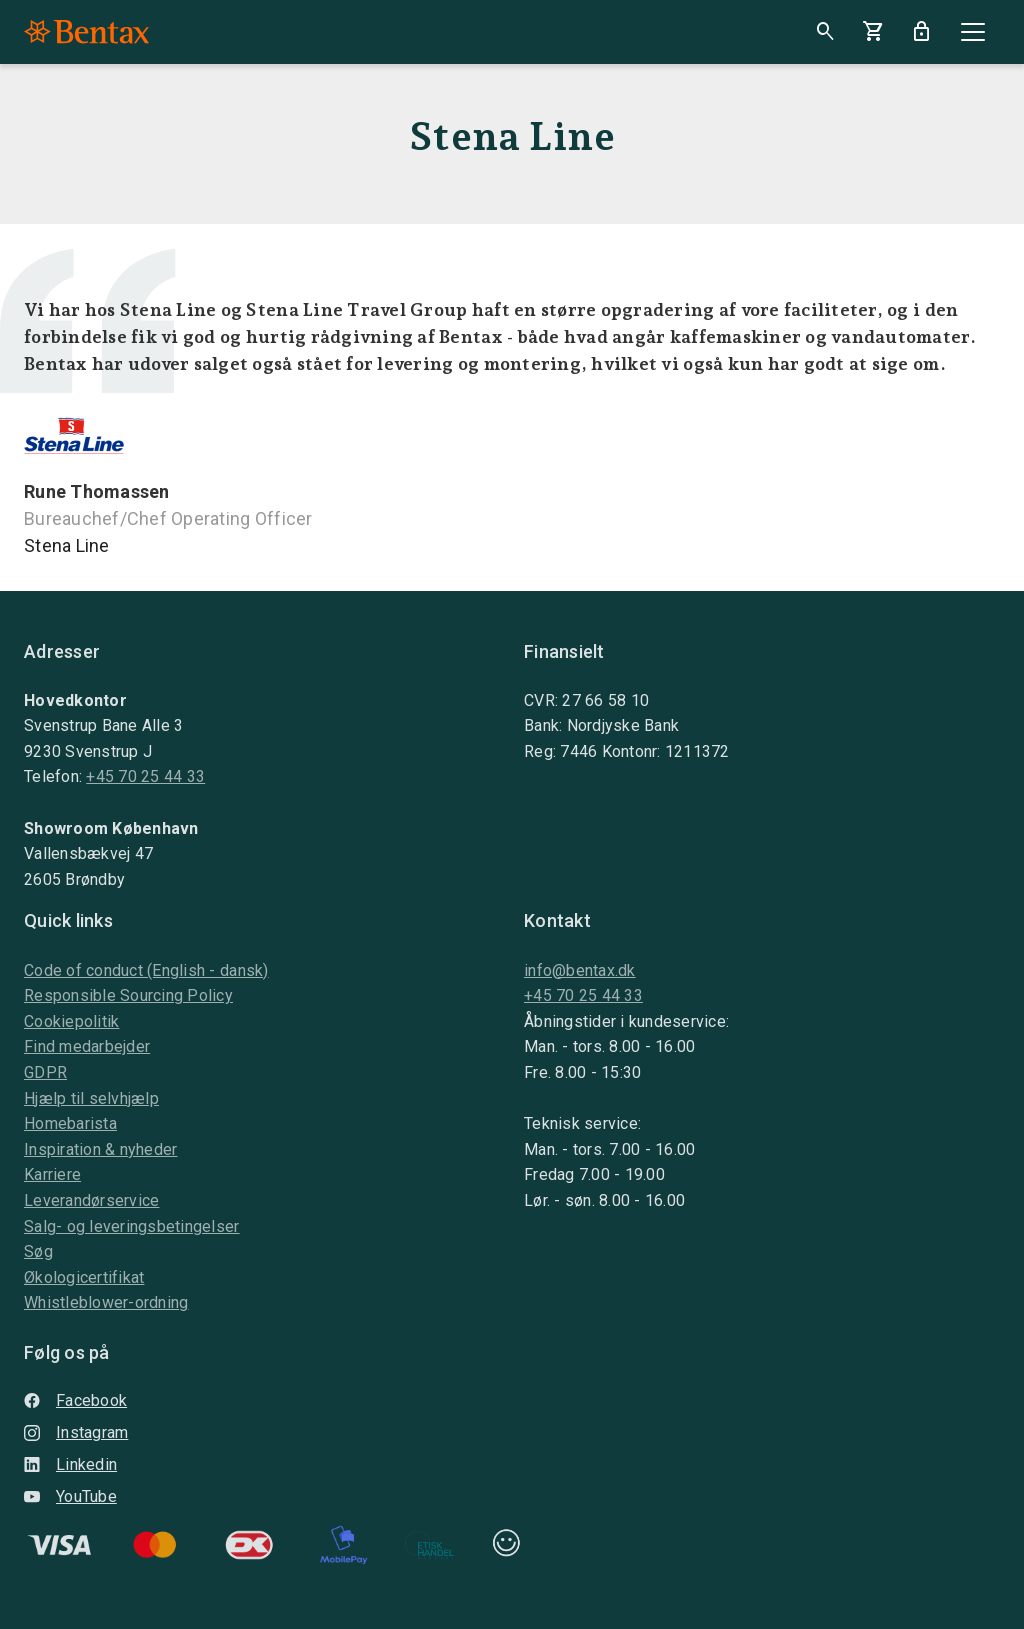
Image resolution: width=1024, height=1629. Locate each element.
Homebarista (70, 1123)
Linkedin (70, 1464)
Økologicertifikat (84, 1277)
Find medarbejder (87, 1046)
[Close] (973, 32)
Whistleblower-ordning (106, 1302)
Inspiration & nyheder (100, 1149)
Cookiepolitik (71, 1021)
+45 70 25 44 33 (145, 776)
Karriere (52, 1174)
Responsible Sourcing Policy (128, 995)
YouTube (70, 1496)
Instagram (76, 1432)
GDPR (45, 1072)
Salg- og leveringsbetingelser (132, 1226)
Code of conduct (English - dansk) (146, 970)
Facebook (75, 1400)
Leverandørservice (91, 1200)
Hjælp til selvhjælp (91, 1098)
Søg (38, 1251)
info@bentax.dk (580, 970)
